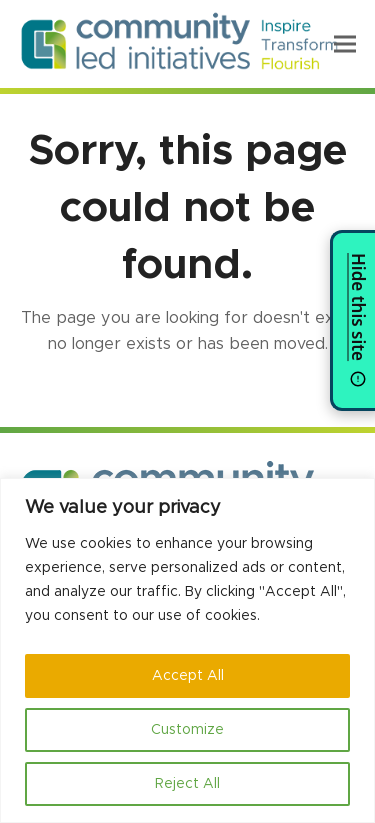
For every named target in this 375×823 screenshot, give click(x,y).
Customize (187, 730)
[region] (187, 650)
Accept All (188, 676)
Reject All (187, 784)
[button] (345, 43)
